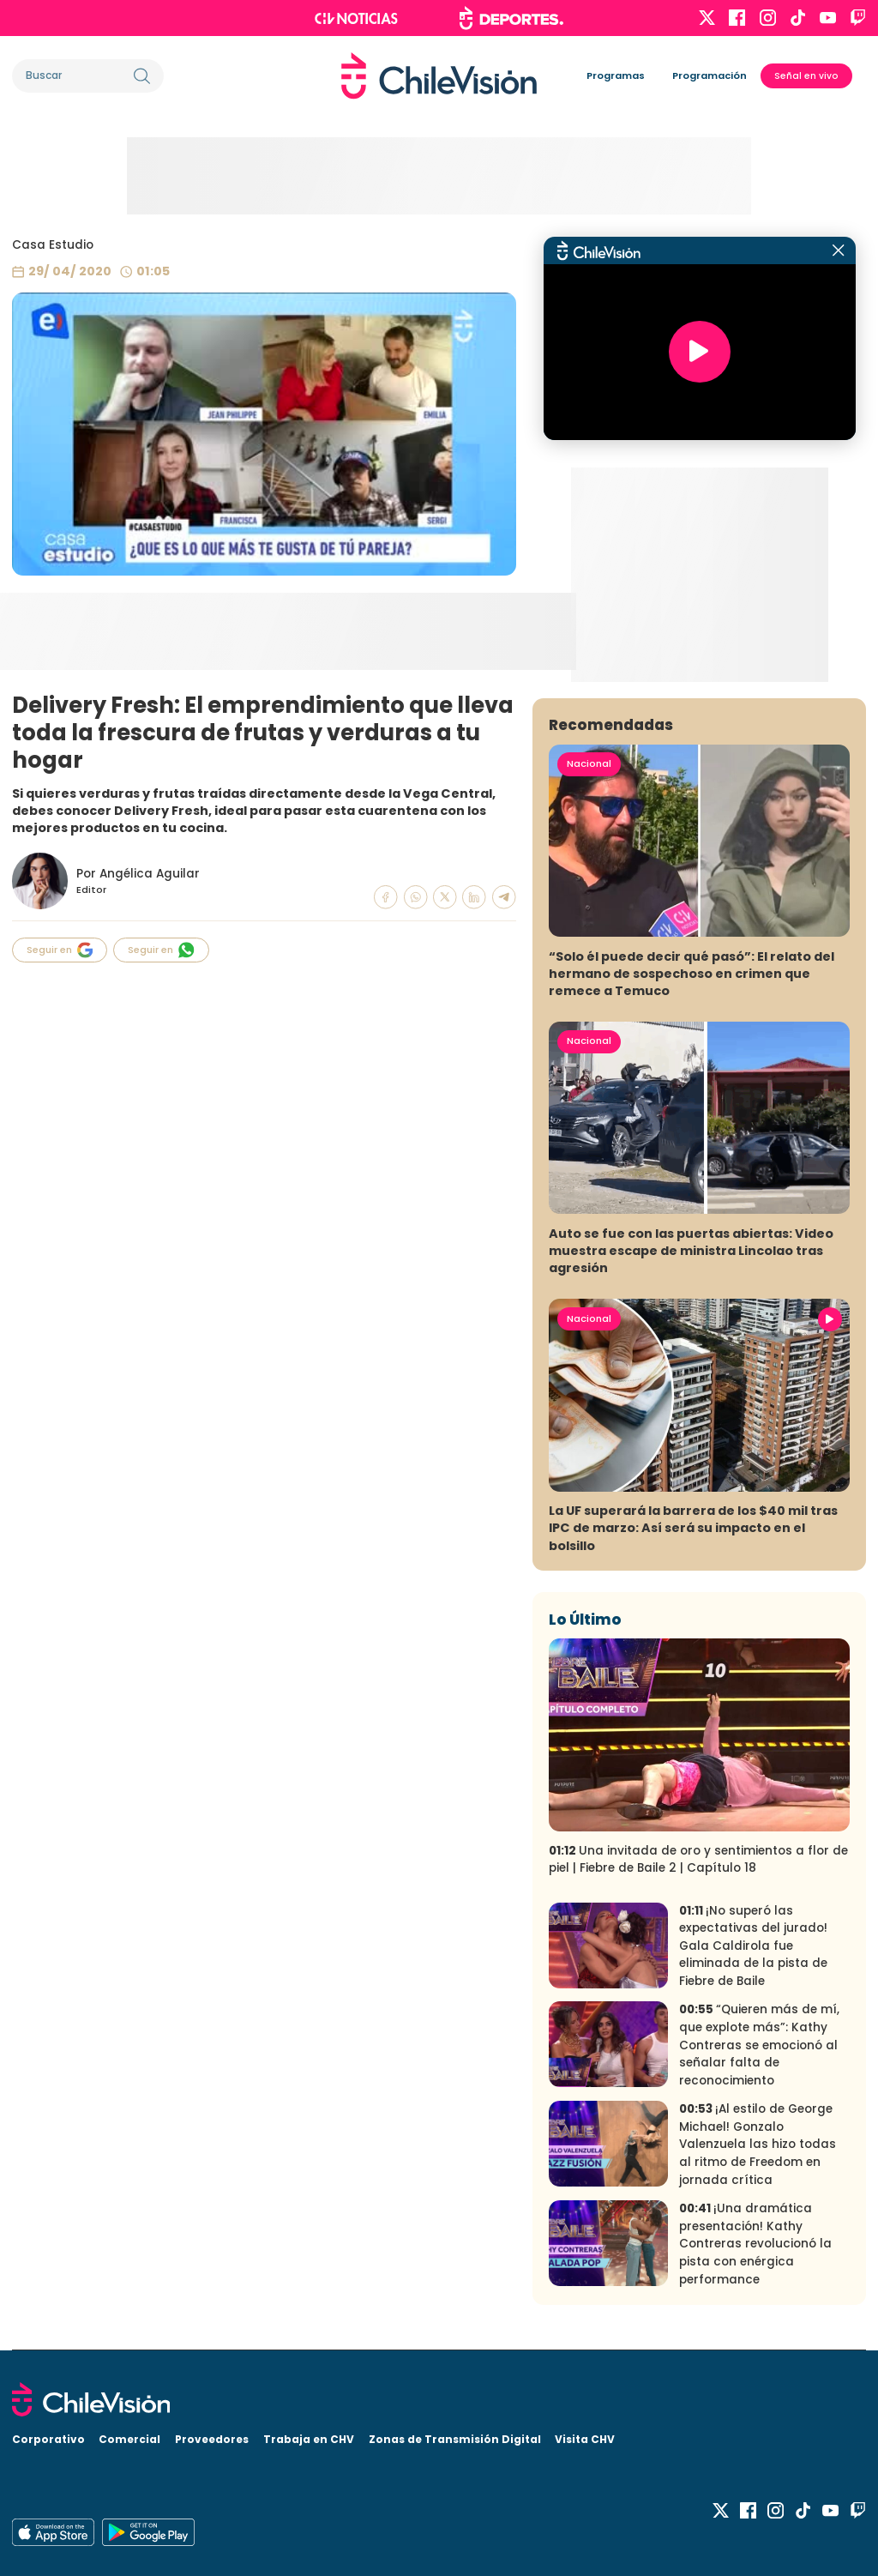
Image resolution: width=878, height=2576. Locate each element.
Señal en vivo (806, 75)
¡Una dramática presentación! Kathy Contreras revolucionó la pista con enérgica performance (755, 2243)
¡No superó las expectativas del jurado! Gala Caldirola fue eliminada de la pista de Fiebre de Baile (753, 1946)
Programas (615, 75)
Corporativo (48, 2439)
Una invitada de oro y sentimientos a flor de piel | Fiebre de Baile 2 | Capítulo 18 (698, 1860)
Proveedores (212, 2439)
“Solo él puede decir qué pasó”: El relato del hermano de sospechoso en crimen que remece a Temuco (691, 973)
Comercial (129, 2439)
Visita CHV (585, 2439)
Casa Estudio (52, 245)
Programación (709, 75)
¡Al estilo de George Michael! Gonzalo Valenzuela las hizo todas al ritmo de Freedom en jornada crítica (757, 2144)
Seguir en (60, 950)
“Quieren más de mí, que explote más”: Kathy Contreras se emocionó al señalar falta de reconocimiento (759, 2044)
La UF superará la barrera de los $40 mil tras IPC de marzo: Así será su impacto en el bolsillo (693, 1527)
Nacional (589, 763)
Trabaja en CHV (308, 2439)
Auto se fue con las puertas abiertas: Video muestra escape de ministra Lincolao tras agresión (691, 1250)
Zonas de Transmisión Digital (455, 2439)
